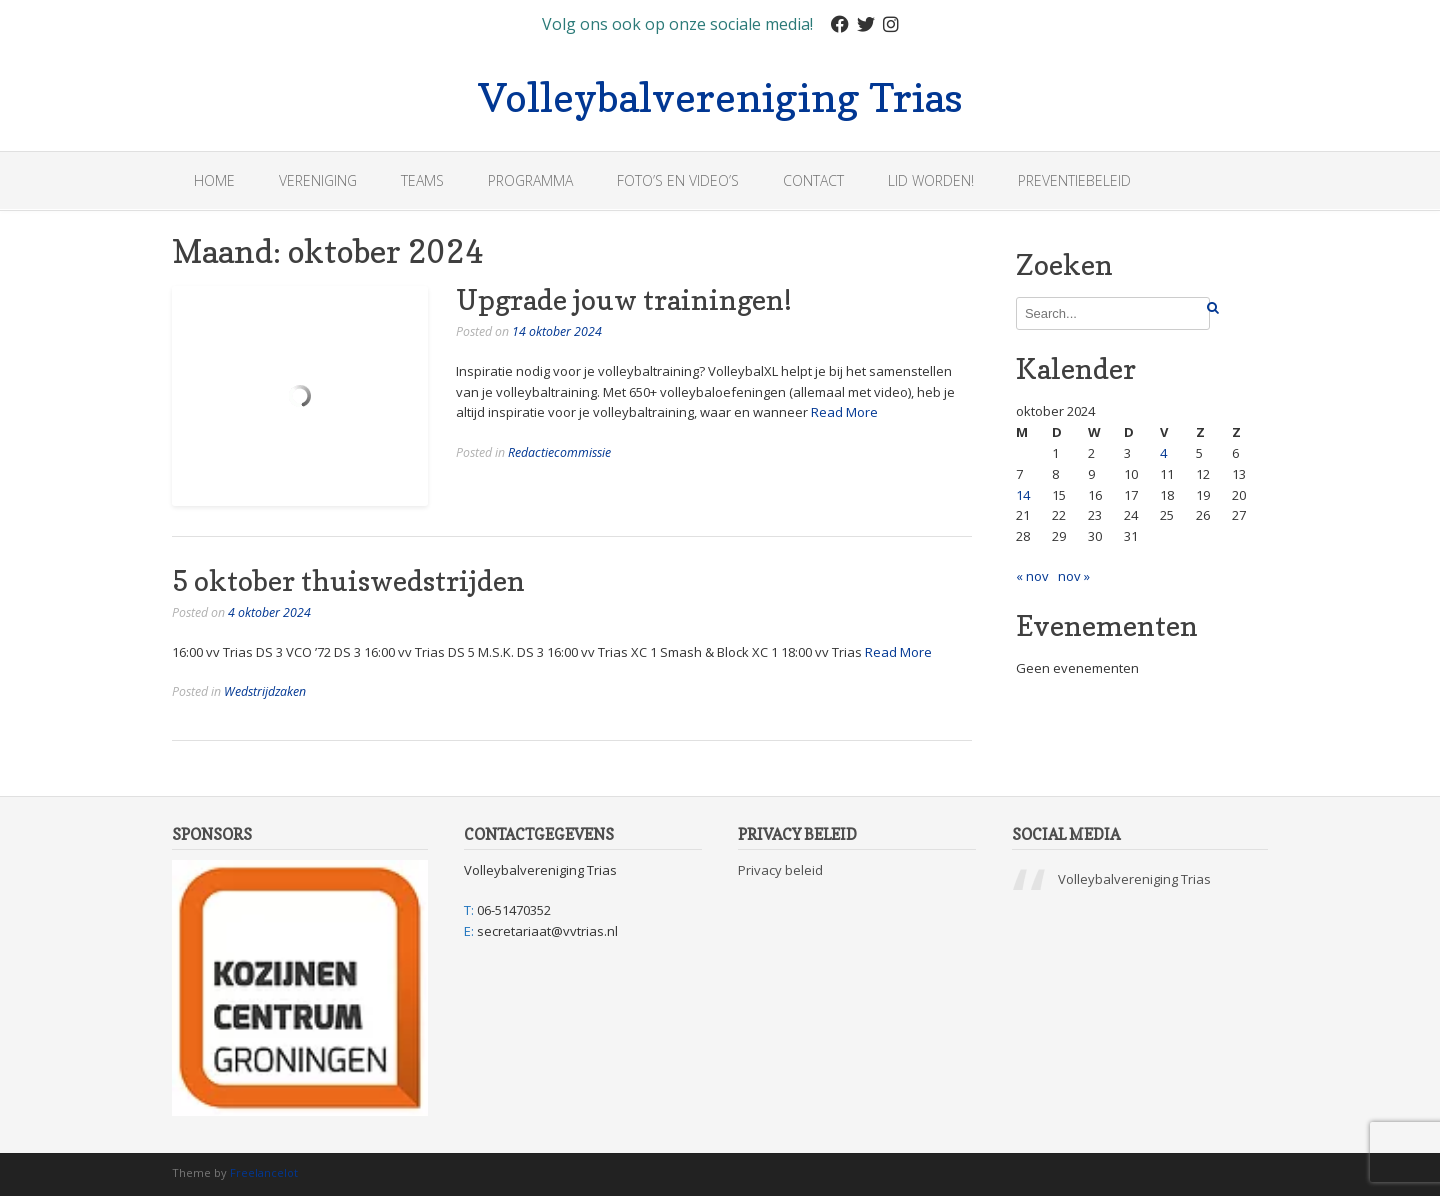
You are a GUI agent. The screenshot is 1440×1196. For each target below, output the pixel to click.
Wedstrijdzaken (265, 691)
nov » (1074, 576)
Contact (813, 180)
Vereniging (318, 180)
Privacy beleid (780, 870)
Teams (422, 180)
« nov (1032, 576)
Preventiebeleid (1074, 180)
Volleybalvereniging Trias (720, 95)
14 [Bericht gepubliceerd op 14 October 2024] (1023, 495)
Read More (844, 412)
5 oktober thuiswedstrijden (348, 581)
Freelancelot (264, 1172)
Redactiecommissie (559, 452)
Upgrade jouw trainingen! (624, 300)
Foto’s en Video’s (678, 180)
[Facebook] (840, 24)
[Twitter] (866, 24)
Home (214, 180)
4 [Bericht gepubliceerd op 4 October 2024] (1163, 453)
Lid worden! (931, 180)
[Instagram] (891, 24)
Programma (530, 180)
